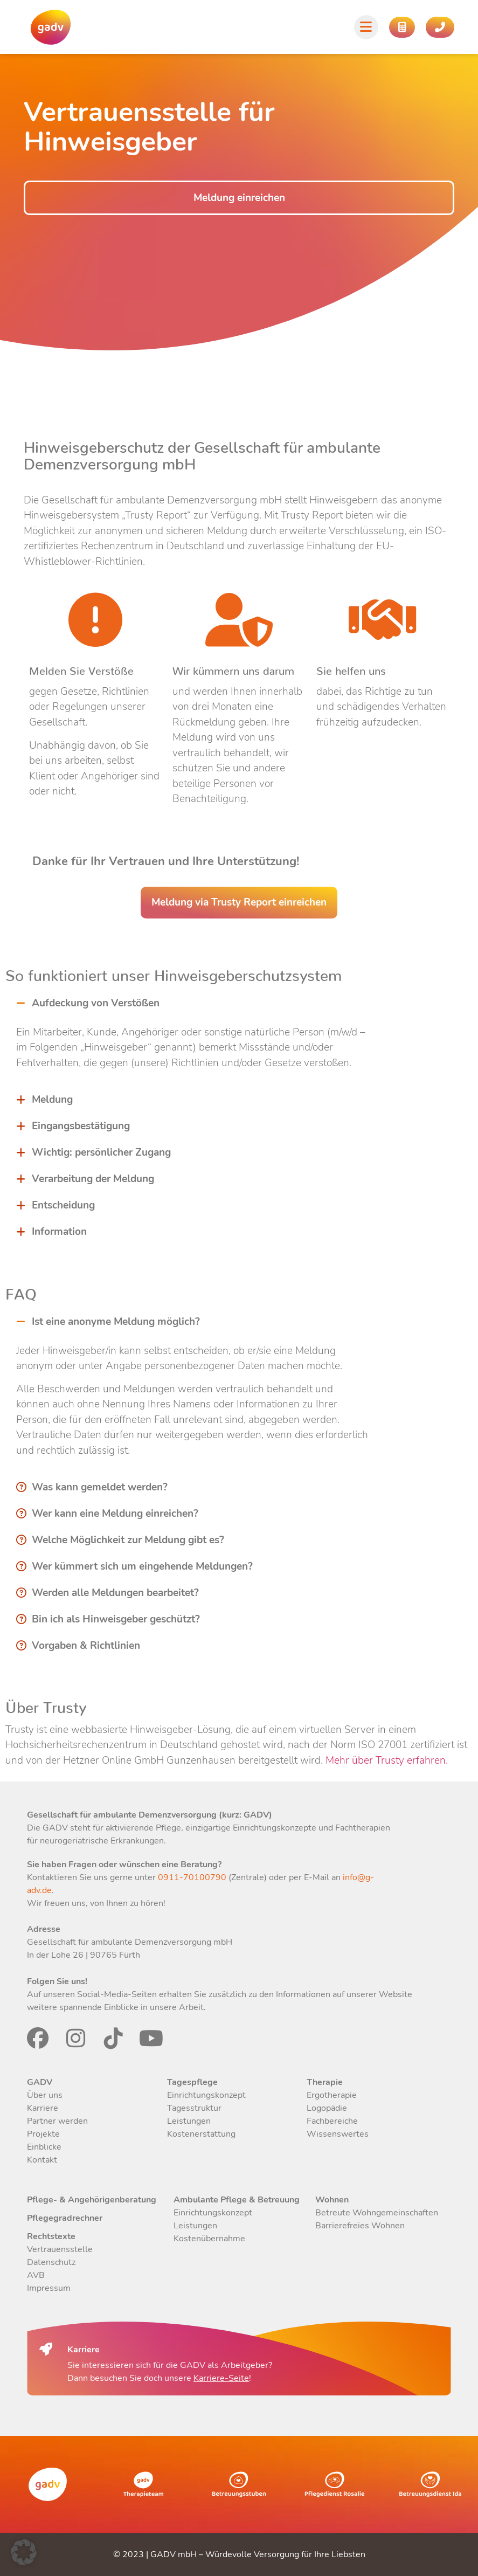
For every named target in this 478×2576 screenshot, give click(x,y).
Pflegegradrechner (64, 2218)
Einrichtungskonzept (206, 2095)
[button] (192, 1003)
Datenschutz (51, 2262)
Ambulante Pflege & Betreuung (237, 2200)
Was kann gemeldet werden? (100, 1487)
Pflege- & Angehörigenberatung (91, 2200)
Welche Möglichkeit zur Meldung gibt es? (128, 1540)
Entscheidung (63, 1205)
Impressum (49, 2288)
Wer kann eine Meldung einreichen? (115, 1514)
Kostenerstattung (201, 2134)
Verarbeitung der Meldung (93, 1179)
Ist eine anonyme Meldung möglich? (116, 1322)
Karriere (42, 2108)
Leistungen (189, 2121)
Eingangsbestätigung (81, 1126)
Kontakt (42, 2160)
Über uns (45, 2095)
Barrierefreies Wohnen (360, 2226)
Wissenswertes (338, 2134)
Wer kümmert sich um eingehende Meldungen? (142, 1566)
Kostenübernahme (209, 2238)
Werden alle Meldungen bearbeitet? (115, 1593)
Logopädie (327, 2108)
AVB (36, 2275)
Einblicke (44, 2147)
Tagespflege (192, 2082)
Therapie (325, 2082)
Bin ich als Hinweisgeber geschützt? (116, 1619)
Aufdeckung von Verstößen (96, 1003)
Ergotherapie (332, 2095)
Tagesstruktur (194, 2108)
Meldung (52, 1100)
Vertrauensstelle (60, 2249)
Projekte (43, 2134)
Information (59, 1232)
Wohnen (332, 2200)
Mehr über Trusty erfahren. (385, 1760)
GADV (39, 2082)
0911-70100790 (191, 1877)
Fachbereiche (332, 2121)
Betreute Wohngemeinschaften (376, 2213)
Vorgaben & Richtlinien (86, 1646)
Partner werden (57, 2121)
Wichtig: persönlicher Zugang (101, 1152)
